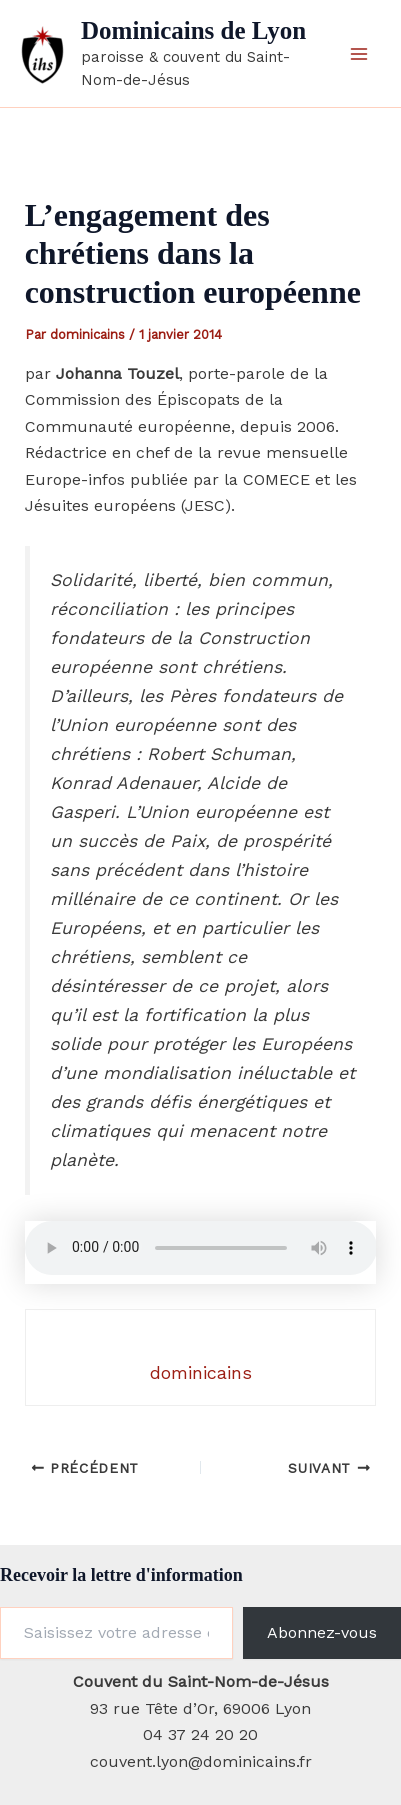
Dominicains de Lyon (193, 30)
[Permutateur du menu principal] (359, 54)
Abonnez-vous (322, 1632)
